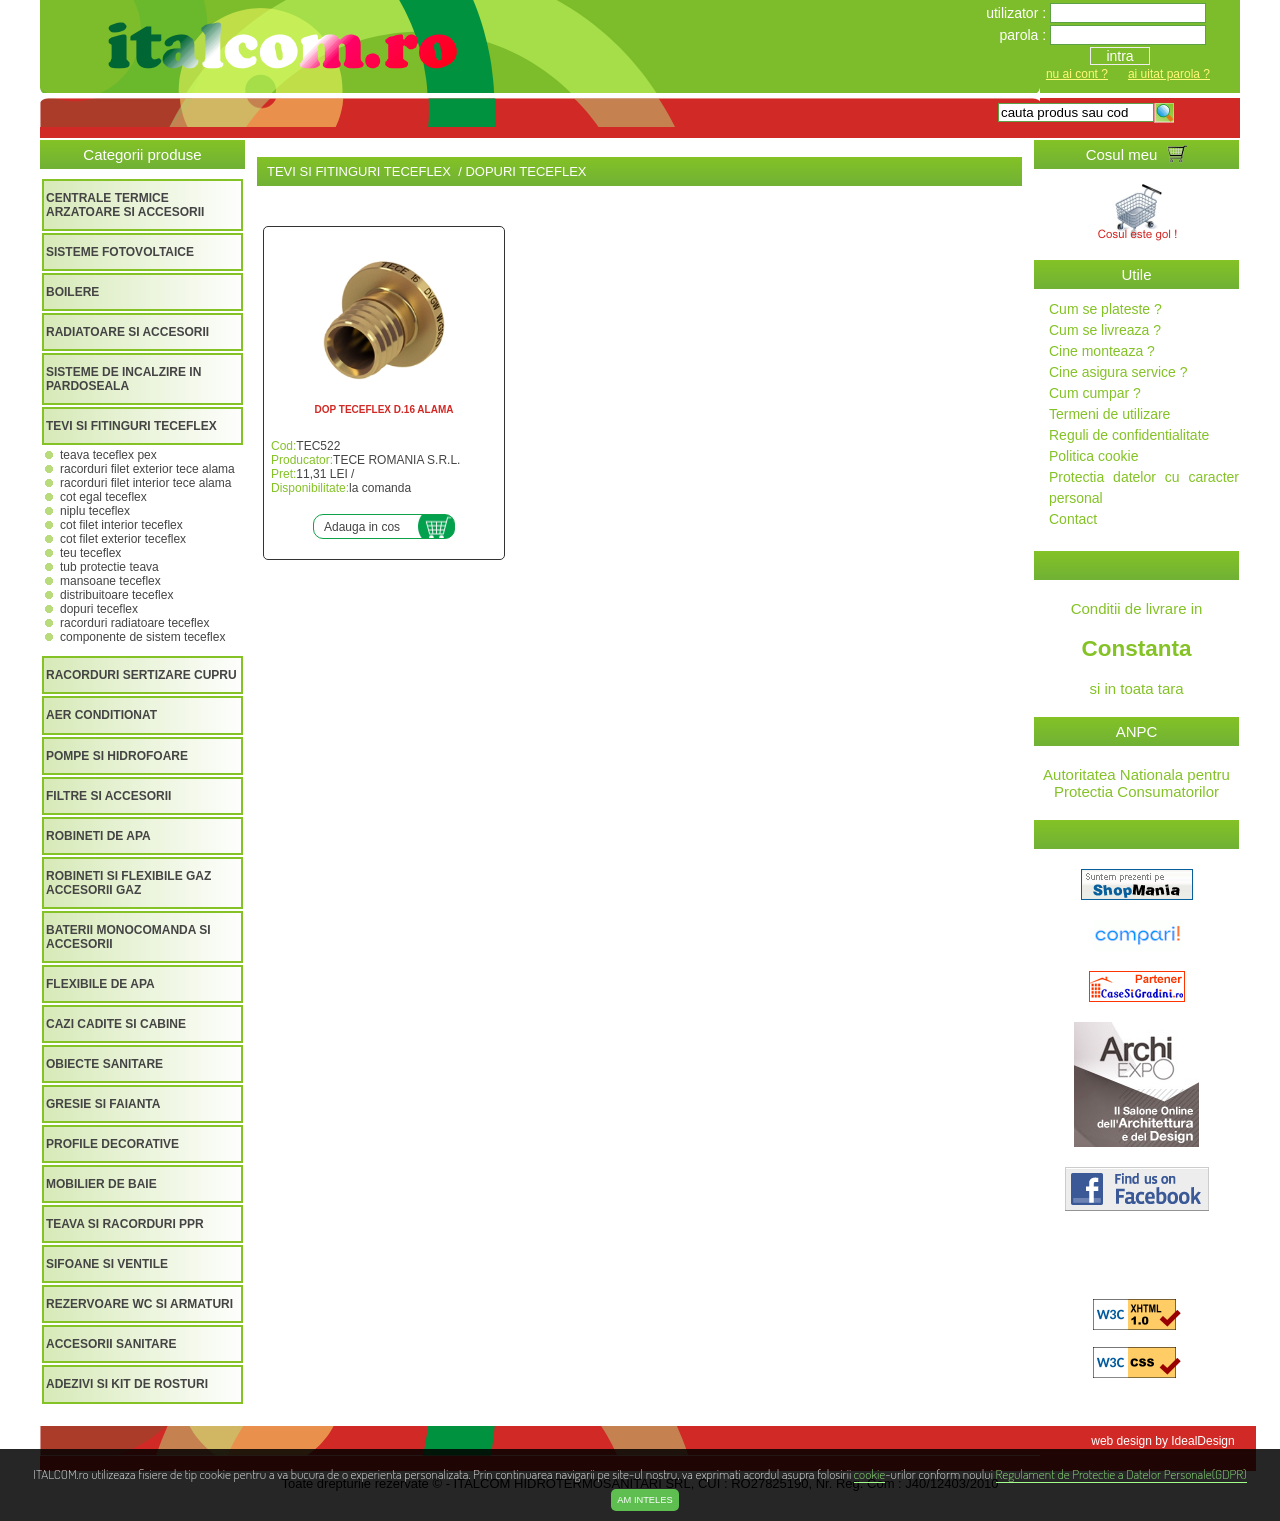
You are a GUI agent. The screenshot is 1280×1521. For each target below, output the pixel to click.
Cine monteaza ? (1102, 351)
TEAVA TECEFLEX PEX (108, 455)
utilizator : (1018, 13)
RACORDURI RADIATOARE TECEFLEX (134, 623)
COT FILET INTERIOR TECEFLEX (121, 525)
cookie (869, 1473)
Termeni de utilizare (1109, 414)
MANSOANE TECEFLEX (110, 581)
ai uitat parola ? (1169, 74)
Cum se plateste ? (1105, 309)
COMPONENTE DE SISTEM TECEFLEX (142, 637)
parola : (1024, 35)
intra (1119, 56)
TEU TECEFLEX (90, 553)
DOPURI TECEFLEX (99, 609)
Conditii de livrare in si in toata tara (1136, 648)
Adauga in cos (362, 527)
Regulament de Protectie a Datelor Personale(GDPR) (1121, 1473)
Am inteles (644, 1500)
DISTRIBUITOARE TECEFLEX (116, 595)
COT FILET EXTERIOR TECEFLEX (123, 539)
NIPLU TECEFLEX (95, 511)
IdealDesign (1202, 1441)
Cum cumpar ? (1095, 393)
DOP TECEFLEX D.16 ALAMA (384, 409)
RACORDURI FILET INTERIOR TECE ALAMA (145, 483)
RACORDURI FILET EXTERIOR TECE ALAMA (147, 469)
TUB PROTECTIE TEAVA (109, 567)
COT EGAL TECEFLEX (103, 497)
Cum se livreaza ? (1105, 330)
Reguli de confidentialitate (1129, 435)
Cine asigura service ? (1118, 372)
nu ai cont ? (1077, 74)
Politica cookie (1094, 456)
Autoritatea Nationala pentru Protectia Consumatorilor (1136, 783)
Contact (1073, 519)
